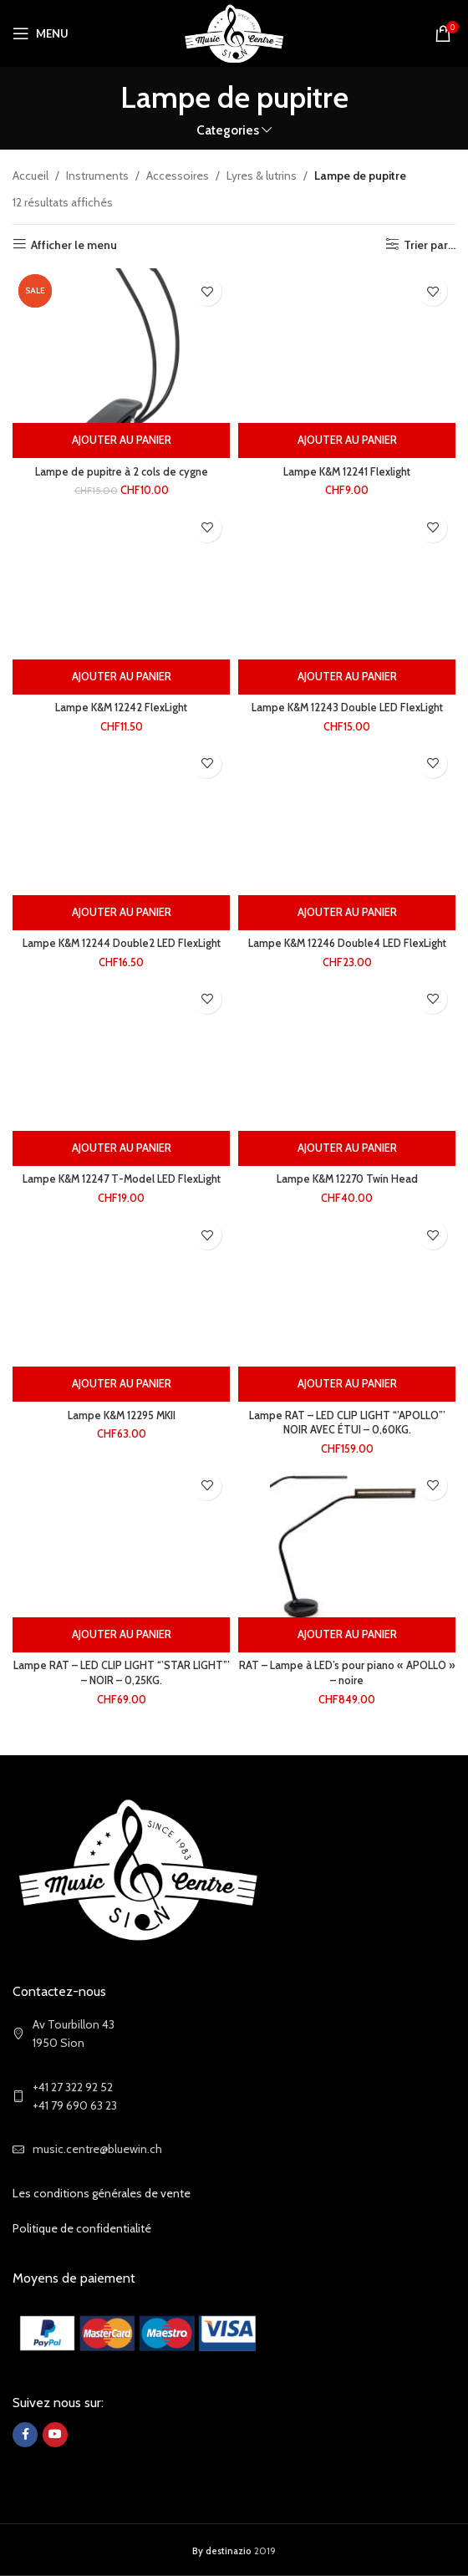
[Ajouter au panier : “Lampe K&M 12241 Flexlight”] (346, 440)
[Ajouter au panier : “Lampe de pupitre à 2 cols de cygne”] (121, 440)
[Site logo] (234, 31)
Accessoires (177, 175)
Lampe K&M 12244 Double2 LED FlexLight (122, 943)
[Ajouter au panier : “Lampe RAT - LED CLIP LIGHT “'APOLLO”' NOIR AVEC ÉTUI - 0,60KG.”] (346, 1384)
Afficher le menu (74, 244)
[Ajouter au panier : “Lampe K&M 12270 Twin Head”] (346, 1148)
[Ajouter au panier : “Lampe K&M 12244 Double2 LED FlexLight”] (121, 912)
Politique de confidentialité (82, 2228)
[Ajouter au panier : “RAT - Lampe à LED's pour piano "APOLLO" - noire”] (346, 1634)
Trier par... (429, 244)
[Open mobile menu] (40, 33)
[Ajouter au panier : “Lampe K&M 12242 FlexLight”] (121, 677)
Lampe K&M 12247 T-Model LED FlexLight (122, 1179)
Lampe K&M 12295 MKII (122, 1415)
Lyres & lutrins (261, 175)
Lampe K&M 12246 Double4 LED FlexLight (347, 943)
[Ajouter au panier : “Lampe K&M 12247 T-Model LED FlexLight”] (121, 1148)
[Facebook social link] (25, 2434)
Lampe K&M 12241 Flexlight (346, 472)
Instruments (97, 175)
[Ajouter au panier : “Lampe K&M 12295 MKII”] (121, 1384)
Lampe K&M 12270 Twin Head (347, 1179)
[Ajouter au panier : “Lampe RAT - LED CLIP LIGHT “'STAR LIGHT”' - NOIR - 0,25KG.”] (121, 1634)
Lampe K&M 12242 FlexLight (121, 707)
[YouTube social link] (55, 2434)
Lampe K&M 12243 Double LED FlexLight (347, 707)
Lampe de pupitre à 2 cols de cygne (121, 472)
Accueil (30, 175)
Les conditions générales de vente (102, 2193)
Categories (227, 130)
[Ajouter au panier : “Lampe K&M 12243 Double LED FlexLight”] (346, 677)
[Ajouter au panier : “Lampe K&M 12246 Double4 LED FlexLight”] (346, 912)
